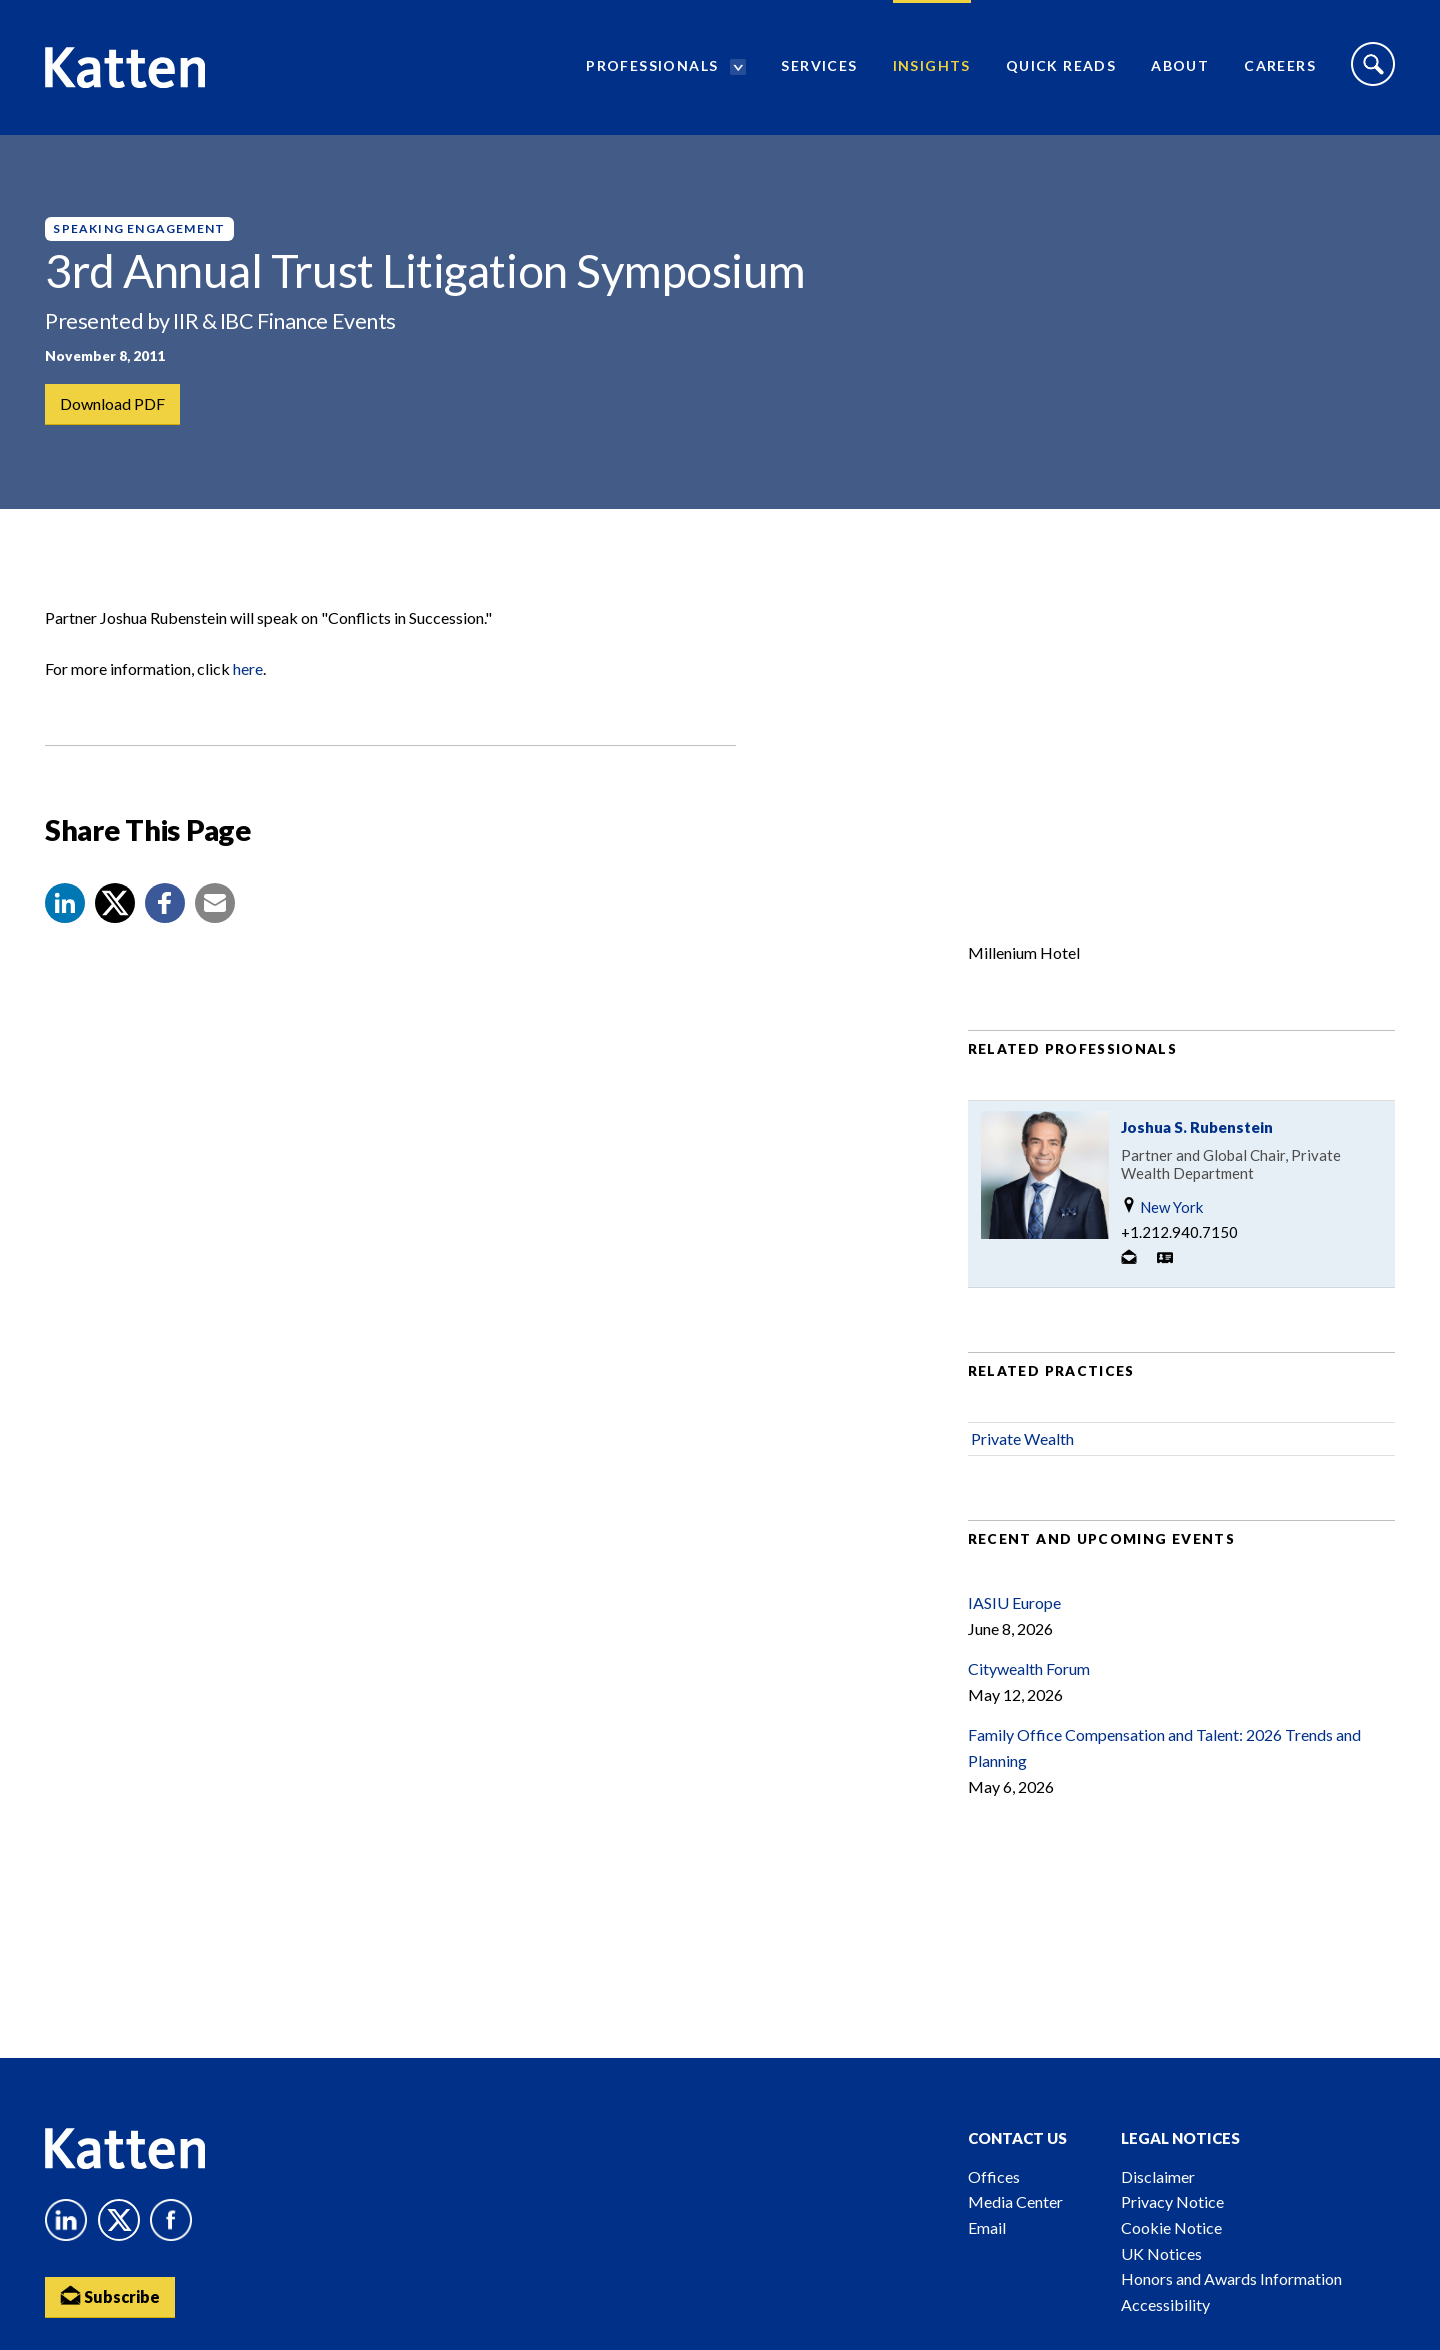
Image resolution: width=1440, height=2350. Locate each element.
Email (987, 2227)
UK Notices (1161, 2253)
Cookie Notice (1171, 2227)
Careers (1280, 65)
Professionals (652, 65)
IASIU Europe (1014, 1602)
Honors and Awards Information (1231, 2278)
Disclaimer (1158, 2176)
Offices (994, 2176)
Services (819, 65)
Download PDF (112, 403)
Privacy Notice (1172, 2201)
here (248, 668)
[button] (65, 903)
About (1180, 65)
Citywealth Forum (1029, 1668)
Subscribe (110, 2295)
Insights (932, 65)
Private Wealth (1022, 1438)
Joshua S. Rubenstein (1197, 1127)
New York (1162, 1206)
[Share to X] (115, 903)
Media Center (1015, 2201)
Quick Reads (1061, 65)
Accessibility (1165, 2304)
